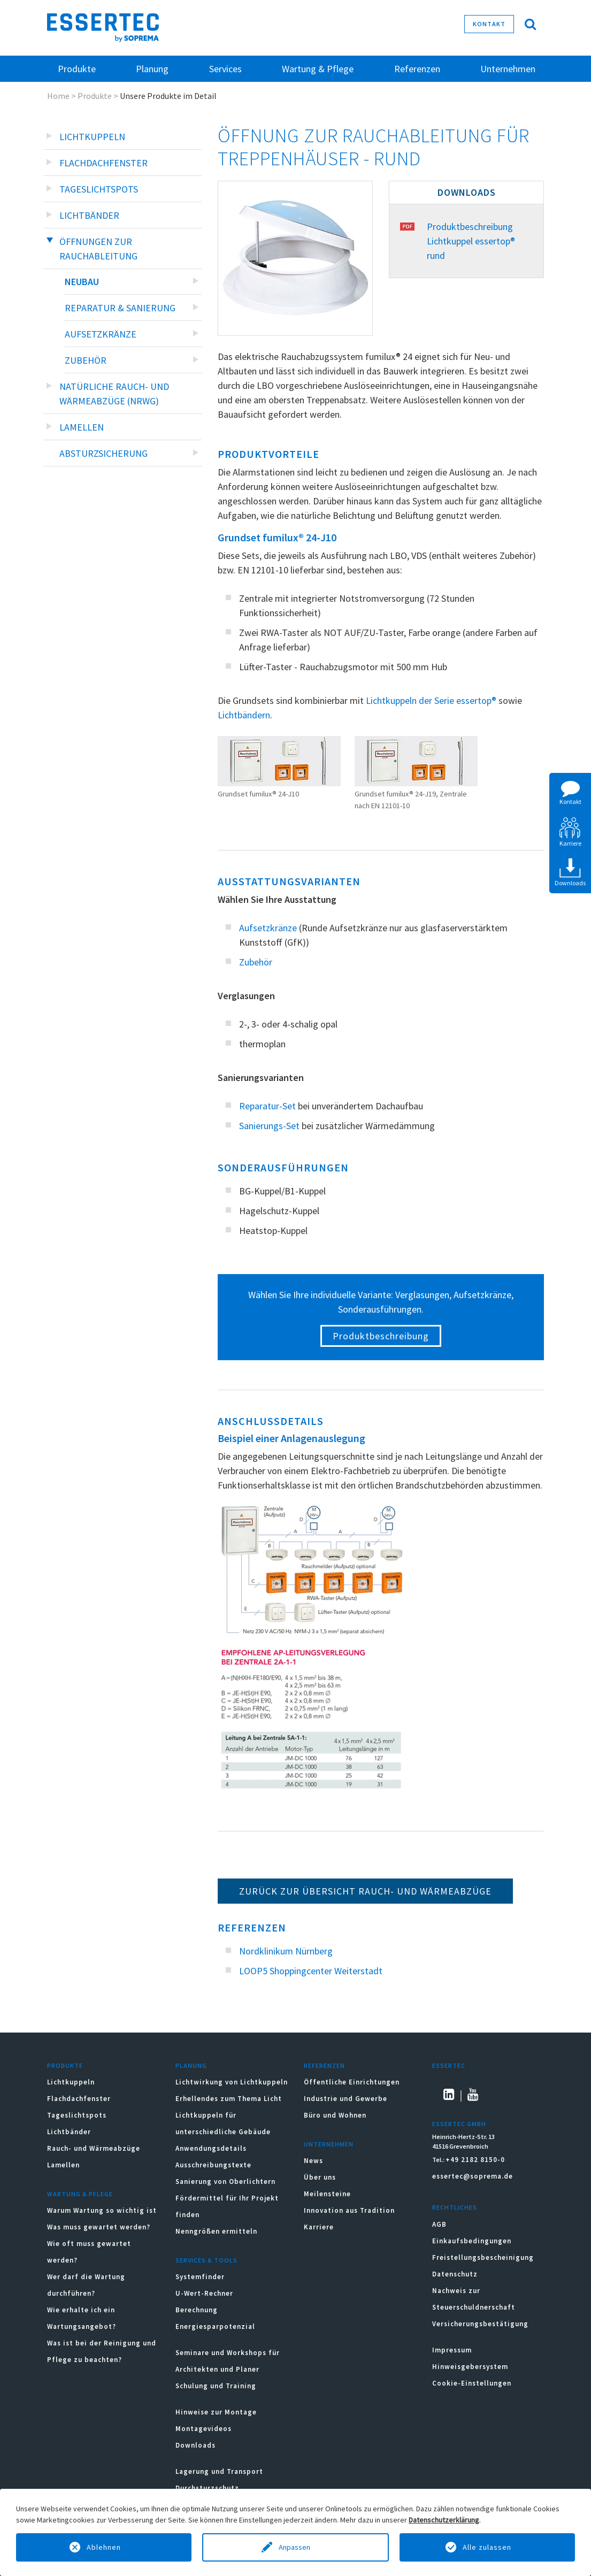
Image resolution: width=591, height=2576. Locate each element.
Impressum (452, 2350)
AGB (439, 2224)
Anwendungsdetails (211, 2148)
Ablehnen (104, 2547)
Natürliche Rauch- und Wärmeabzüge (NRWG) (114, 393)
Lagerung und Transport (219, 2471)
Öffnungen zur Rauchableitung (98, 248)
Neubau (82, 281)
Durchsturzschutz (207, 2488)
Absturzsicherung (103, 453)
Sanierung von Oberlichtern (225, 2181)
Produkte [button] (77, 69)
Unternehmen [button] (507, 69)
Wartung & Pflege (80, 2194)
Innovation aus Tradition (349, 2210)
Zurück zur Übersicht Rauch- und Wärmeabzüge (365, 1891)
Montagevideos (203, 2428)
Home (58, 95)
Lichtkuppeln (92, 137)
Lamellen (81, 427)
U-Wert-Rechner (204, 2293)
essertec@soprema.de (472, 2176)
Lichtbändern (244, 715)
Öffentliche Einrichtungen (352, 2082)
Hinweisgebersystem (470, 2366)
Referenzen (324, 2065)
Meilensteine (327, 2193)
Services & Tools (206, 2260)
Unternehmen (329, 2144)
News (313, 2160)
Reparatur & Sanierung (120, 308)
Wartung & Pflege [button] (318, 69)
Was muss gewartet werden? (98, 2227)
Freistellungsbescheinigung (483, 2257)
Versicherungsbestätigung (480, 2323)
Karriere (319, 2227)
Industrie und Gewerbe (345, 2098)
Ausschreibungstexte (213, 2164)
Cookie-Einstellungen (471, 2383)
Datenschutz (455, 2274)
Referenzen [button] (417, 69)
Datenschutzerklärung (444, 2520)
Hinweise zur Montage (216, 2412)
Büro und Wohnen (335, 2115)
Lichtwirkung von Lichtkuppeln (231, 2082)
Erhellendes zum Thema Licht (228, 2098)
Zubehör (85, 360)
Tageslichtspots (98, 189)
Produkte (95, 95)
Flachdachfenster (103, 163)
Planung (191, 2065)
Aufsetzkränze (100, 334)
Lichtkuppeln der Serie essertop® (431, 700)
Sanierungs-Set (269, 1126)
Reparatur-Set (267, 1106)
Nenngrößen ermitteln (216, 2231)
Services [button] (225, 69)
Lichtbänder (89, 215)
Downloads (196, 2445)
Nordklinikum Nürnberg (286, 1951)
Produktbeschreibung (381, 1336)
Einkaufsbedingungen (471, 2240)
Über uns (320, 2177)
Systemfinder (200, 2276)
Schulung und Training (215, 2385)
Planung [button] (152, 69)
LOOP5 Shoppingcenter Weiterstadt (310, 1971)
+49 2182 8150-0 (475, 2159)
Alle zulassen (487, 2547)
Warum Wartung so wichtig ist (102, 2210)
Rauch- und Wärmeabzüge (93, 2148)
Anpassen (295, 2547)
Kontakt (489, 24)
